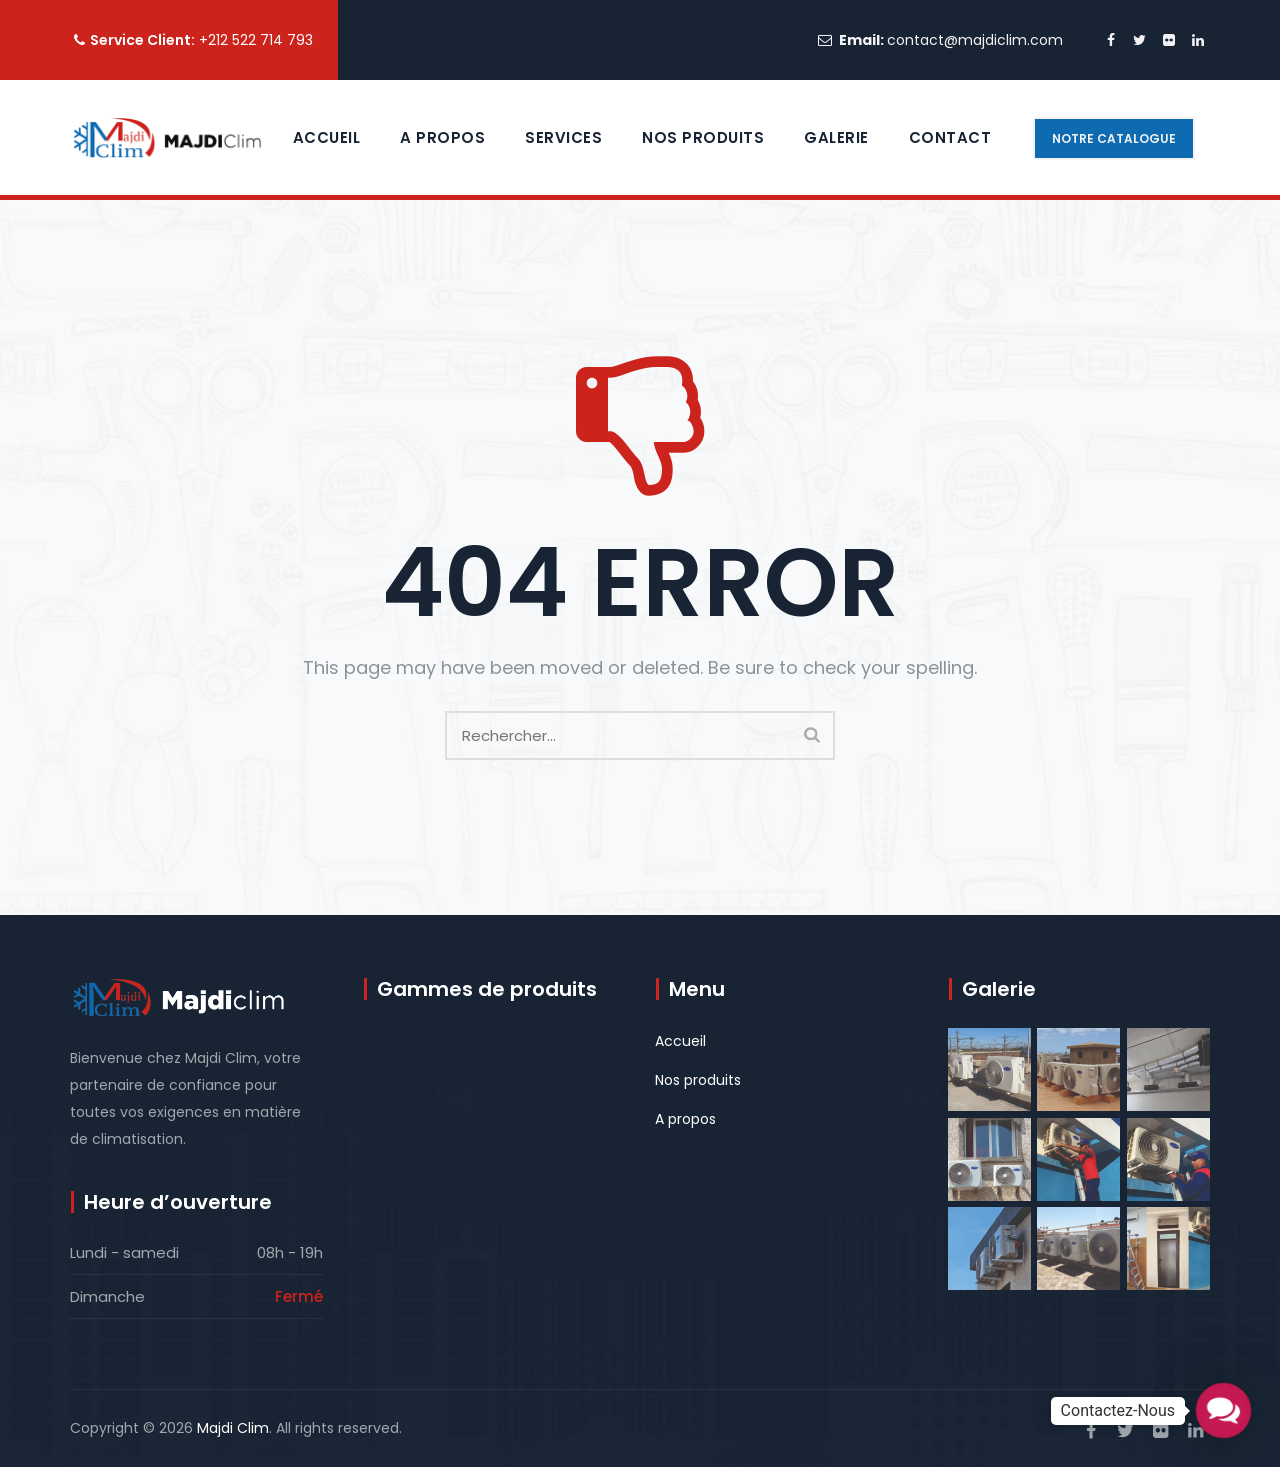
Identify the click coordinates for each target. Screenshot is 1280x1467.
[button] (1224, 1411)
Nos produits (698, 1080)
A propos (442, 137)
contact (950, 137)
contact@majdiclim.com (975, 40)
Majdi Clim (233, 1428)
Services (563, 137)
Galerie (836, 137)
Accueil (327, 137)
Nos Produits (703, 137)
